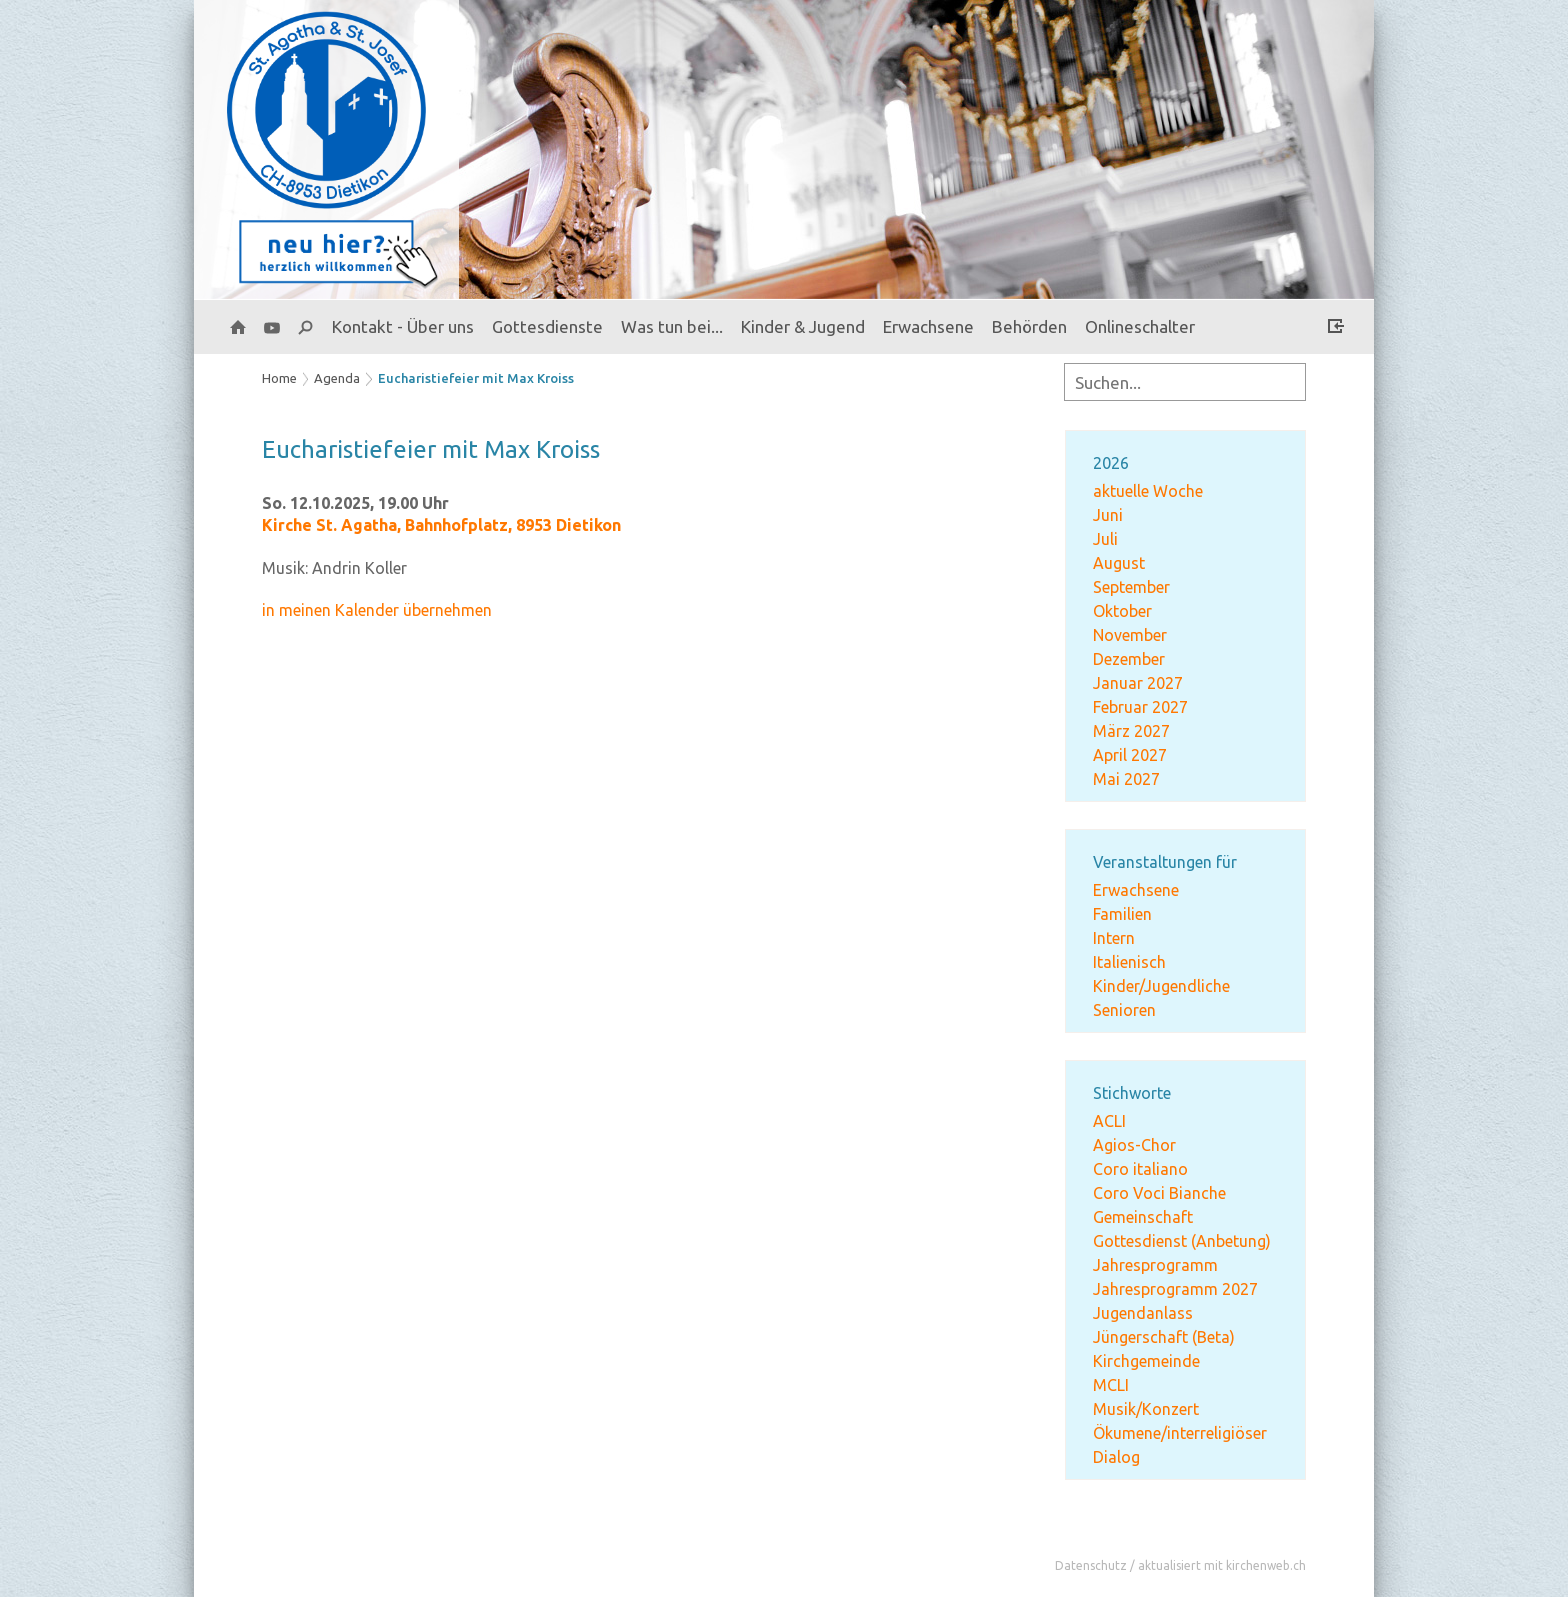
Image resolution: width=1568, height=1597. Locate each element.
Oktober (1122, 611)
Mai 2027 (1126, 779)
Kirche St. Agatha (441, 525)
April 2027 (1130, 755)
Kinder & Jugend (803, 326)
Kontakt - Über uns (403, 326)
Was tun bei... (672, 326)
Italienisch (1129, 962)
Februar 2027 (1140, 707)
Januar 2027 (1138, 683)
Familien (1122, 914)
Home (279, 378)
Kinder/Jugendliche (1161, 986)
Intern (1114, 938)
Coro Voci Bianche (1159, 1193)
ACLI (1109, 1121)
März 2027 (1131, 731)
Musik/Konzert (1146, 1409)
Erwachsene (928, 326)
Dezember (1129, 659)
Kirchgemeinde (1146, 1361)
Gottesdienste (547, 326)
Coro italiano (1140, 1169)
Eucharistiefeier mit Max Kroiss (476, 378)
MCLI (1111, 1385)
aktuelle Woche (1148, 491)
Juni (1108, 515)
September (1131, 587)
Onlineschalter (1140, 326)
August (1119, 563)
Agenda (337, 378)
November (1130, 635)
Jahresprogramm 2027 (1175, 1289)
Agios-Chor (1134, 1145)
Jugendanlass (1143, 1313)
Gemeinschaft (1143, 1217)
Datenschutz (1091, 1565)
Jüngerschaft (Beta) (1164, 1337)
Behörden (1029, 326)
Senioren (1124, 1010)
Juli (1105, 539)
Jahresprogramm (1155, 1265)
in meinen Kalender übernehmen (377, 610)
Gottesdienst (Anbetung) (1182, 1241)
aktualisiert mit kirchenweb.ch (1222, 1565)
